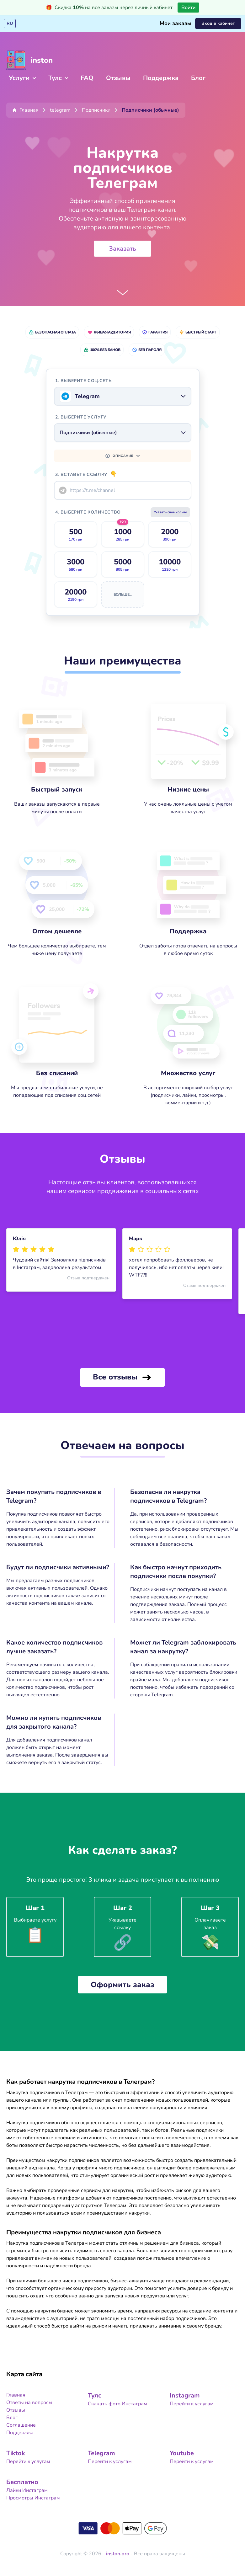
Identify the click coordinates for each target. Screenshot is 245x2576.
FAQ (87, 78)
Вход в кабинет (218, 23)
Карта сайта (24, 2370)
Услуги (22, 78)
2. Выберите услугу (81, 413)
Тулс (58, 78)
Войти (188, 7)
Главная (15, 2391)
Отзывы (118, 78)
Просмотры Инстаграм (33, 2494)
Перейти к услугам (192, 2400)
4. (88, 508)
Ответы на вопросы (29, 2398)
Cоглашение (21, 2421)
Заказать (122, 248)
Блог (198, 78)
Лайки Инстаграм (27, 2486)
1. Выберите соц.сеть (83, 377)
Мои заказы (175, 23)
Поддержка (160, 78)
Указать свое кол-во (165, 508)
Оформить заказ (122, 1981)
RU (10, 23)
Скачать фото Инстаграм (117, 2400)
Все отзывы (122, 1373)
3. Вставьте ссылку (86, 471)
